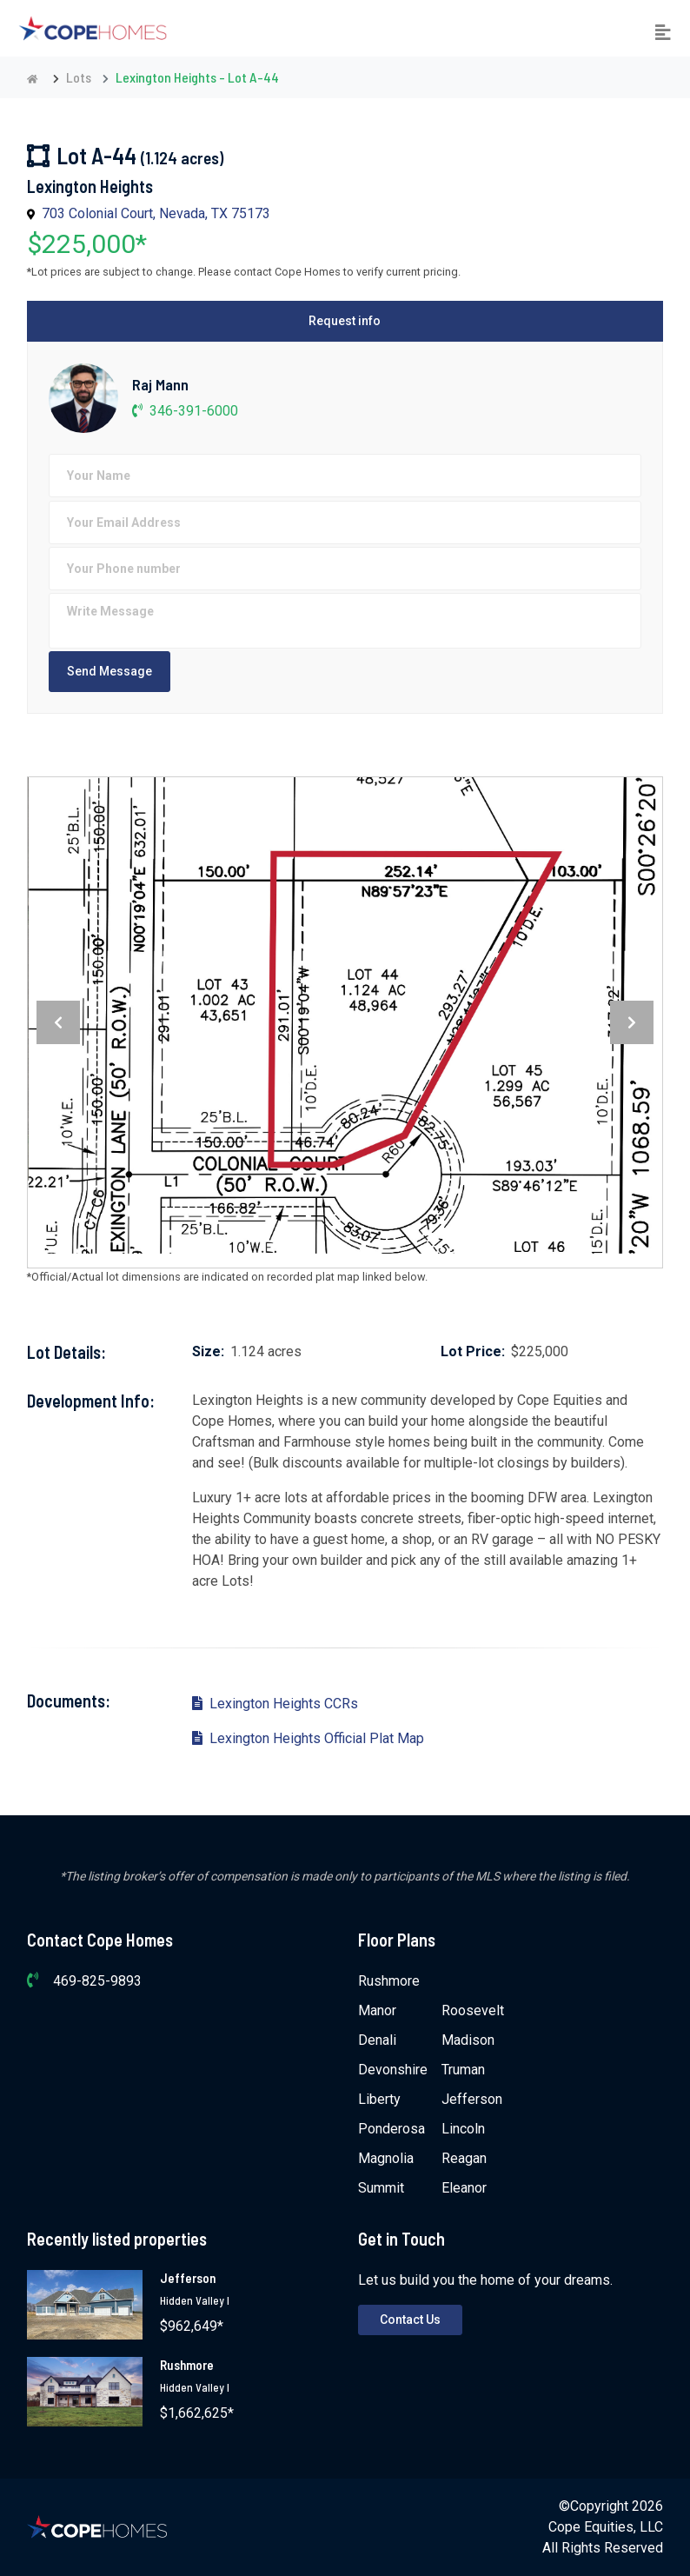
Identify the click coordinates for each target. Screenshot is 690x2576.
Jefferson (471, 2099)
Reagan (464, 2158)
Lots (78, 77)
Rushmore (389, 1981)
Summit (381, 2188)
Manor (377, 2010)
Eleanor (464, 2188)
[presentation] (58, 1022)
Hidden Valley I (194, 2300)
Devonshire (393, 2069)
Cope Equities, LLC (605, 2527)
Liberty (379, 2099)
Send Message (109, 671)
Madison (467, 2040)
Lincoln (463, 2128)
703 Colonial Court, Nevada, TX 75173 (156, 213)
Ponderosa (391, 2128)
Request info (345, 321)
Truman (463, 2069)
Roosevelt (472, 2010)
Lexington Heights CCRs (275, 1703)
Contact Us (410, 2319)
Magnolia (386, 2158)
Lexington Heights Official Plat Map (308, 1738)
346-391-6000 (185, 411)
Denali (377, 2040)
